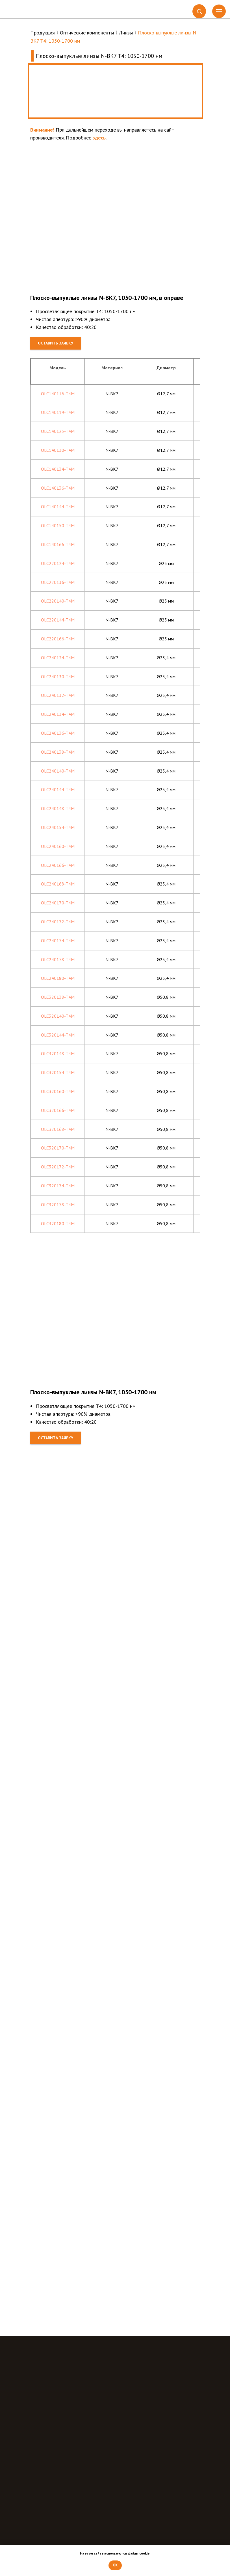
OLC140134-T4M (58, 469)
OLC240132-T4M (58, 695)
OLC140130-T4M (58, 450)
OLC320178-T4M (58, 1204)
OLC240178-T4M (58, 959)
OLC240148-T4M (58, 808)
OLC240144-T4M (58, 789)
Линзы (126, 32)
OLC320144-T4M (58, 1035)
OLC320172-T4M (58, 1167)
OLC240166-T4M (58, 865)
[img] (29, 9)
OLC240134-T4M (58, 714)
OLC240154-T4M (58, 827)
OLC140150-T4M (58, 525)
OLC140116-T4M (58, 393)
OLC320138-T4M (58, 997)
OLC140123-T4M (58, 431)
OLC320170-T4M (58, 1148)
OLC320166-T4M (58, 1110)
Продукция (42, 32)
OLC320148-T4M (58, 1053)
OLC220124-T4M (58, 563)
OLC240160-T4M (58, 846)
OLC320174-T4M (58, 1185)
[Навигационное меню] (219, 11)
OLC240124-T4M (58, 657)
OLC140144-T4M (58, 506)
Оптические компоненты (87, 32)
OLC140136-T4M (58, 488)
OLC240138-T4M (58, 752)
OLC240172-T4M (58, 921)
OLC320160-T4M (58, 1091)
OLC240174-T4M (58, 940)
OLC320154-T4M (58, 1072)
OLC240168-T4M (58, 884)
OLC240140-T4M (58, 771)
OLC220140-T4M (58, 601)
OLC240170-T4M (58, 903)
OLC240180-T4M (58, 978)
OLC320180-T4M (58, 1223)
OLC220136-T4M (58, 582)
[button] (199, 11)
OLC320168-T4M (58, 1129)
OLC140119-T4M (58, 412)
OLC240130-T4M (58, 676)
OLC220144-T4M (58, 620)
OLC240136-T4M (58, 733)
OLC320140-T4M (58, 1016)
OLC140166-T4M (58, 544)
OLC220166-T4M (58, 639)
